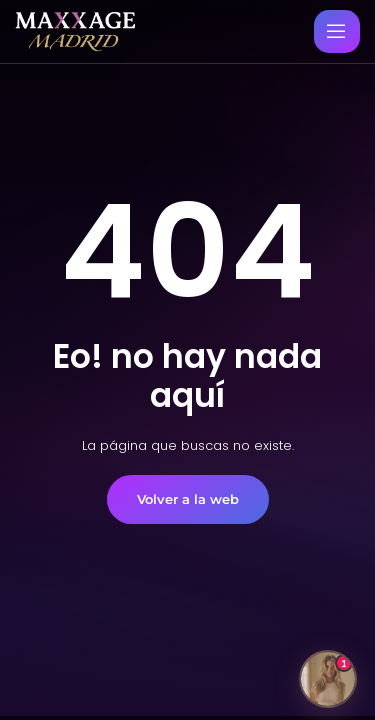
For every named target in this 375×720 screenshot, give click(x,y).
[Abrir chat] (328, 679)
